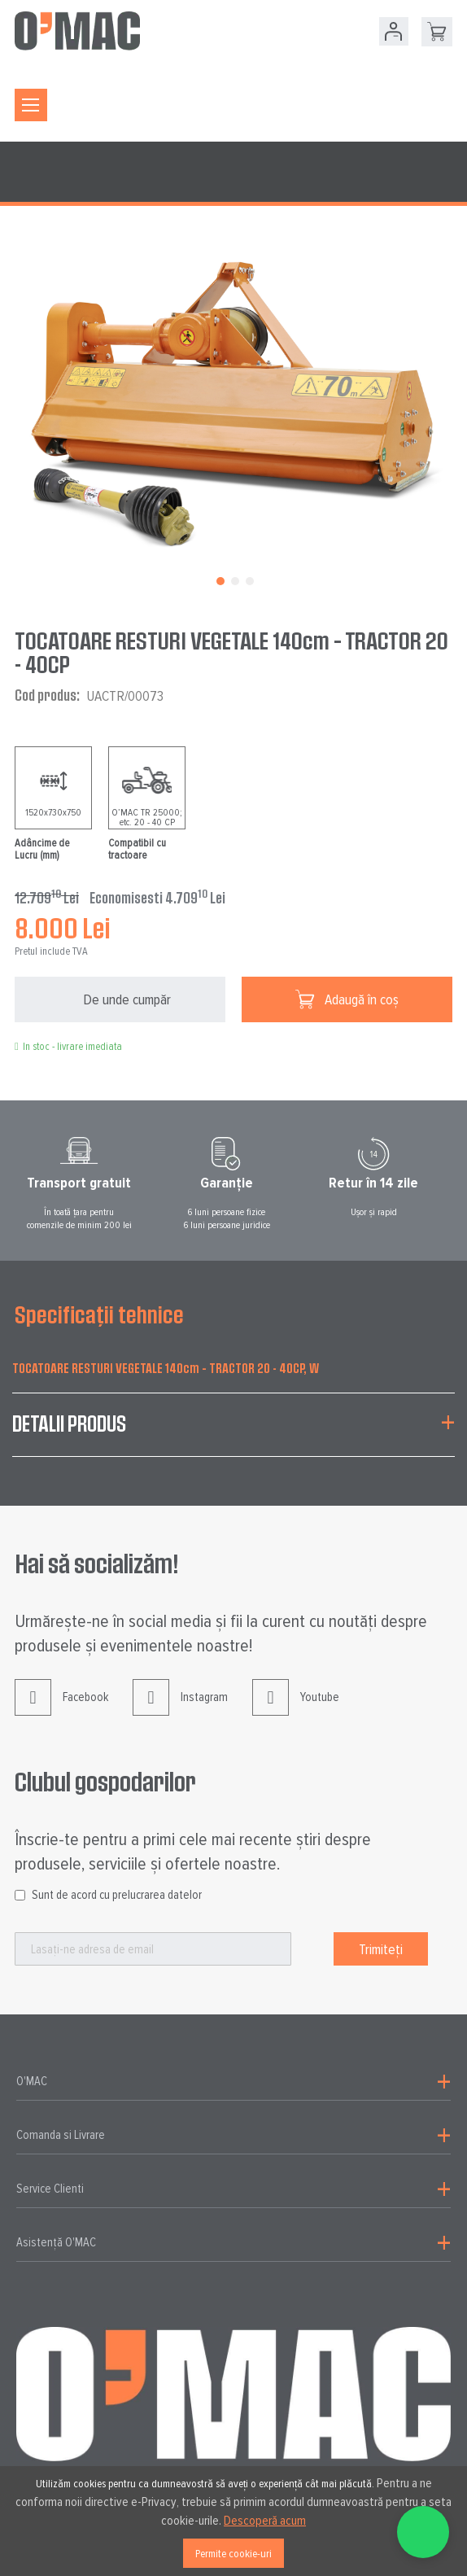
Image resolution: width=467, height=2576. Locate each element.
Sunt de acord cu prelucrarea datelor (117, 1894)
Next (460, 1183)
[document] (233, 2521)
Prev (6, 1183)
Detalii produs (69, 1423)
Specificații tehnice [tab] (99, 1314)
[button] (219, 579)
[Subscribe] (381, 1949)
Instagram (180, 1709)
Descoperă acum (265, 2521)
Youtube (295, 1709)
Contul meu (393, 31)
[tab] (233, 1433)
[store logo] (77, 30)
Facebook (61, 1709)
